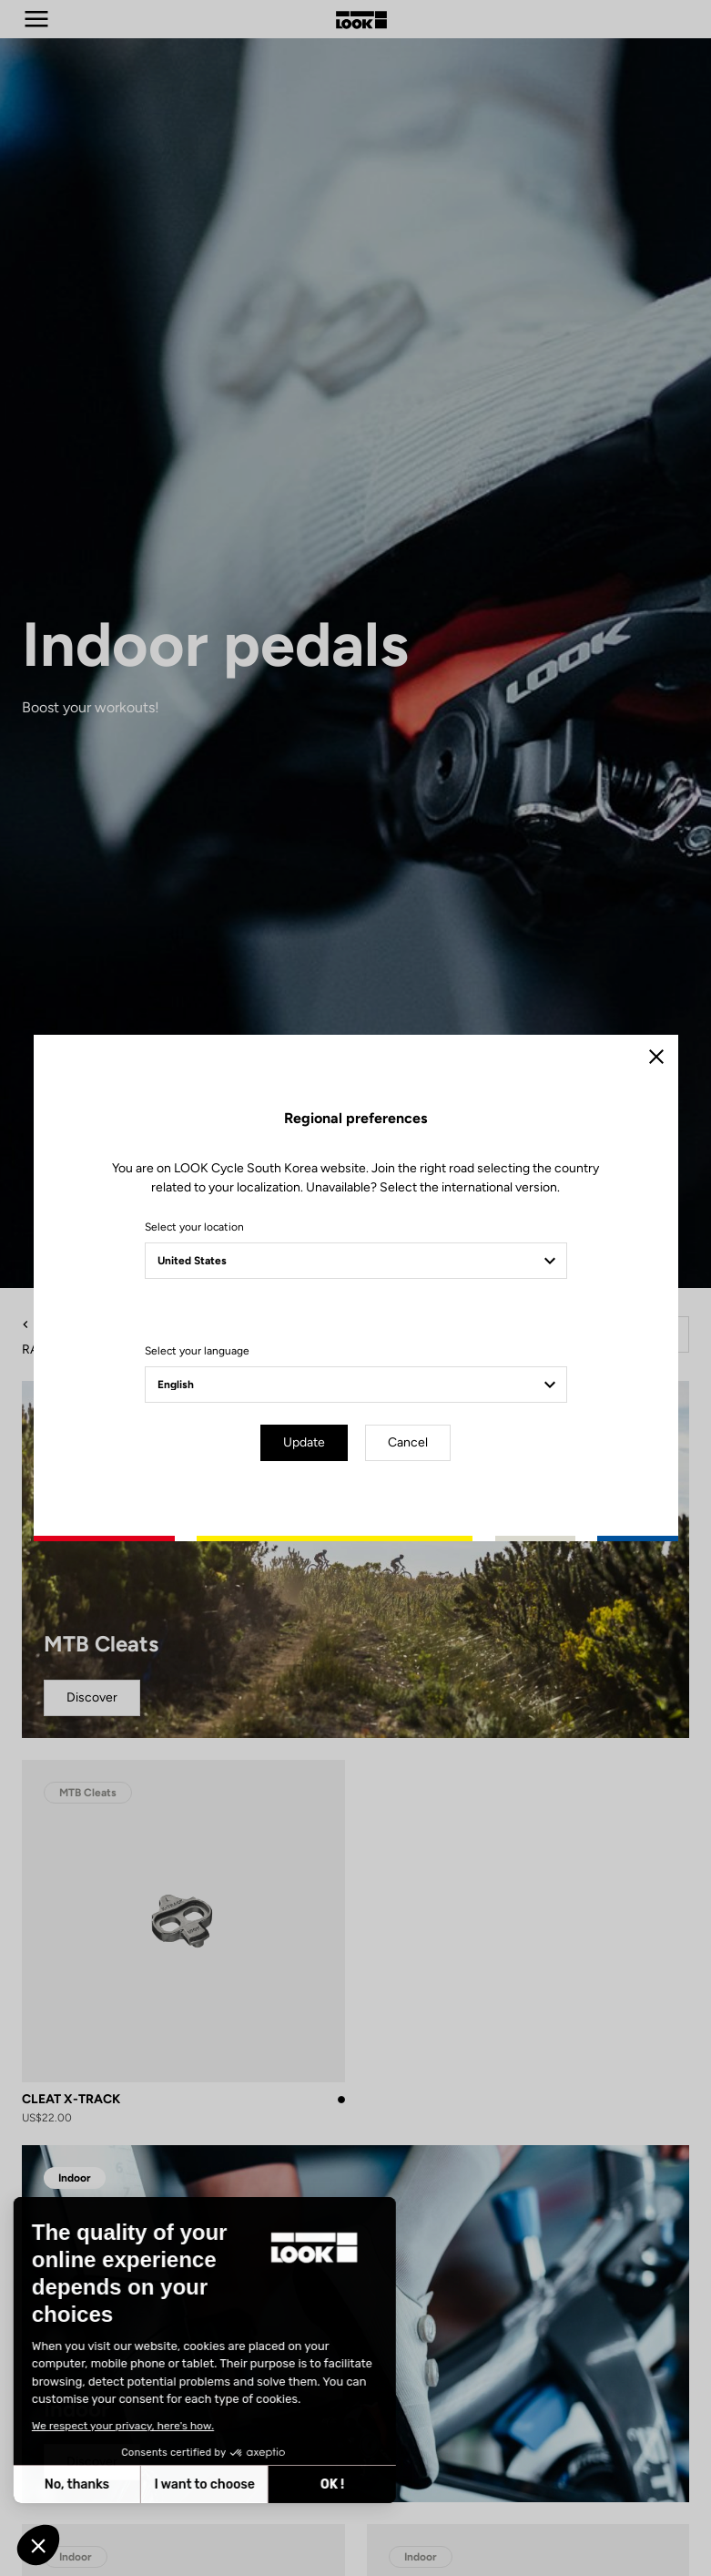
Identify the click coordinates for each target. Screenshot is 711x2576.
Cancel (408, 1442)
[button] (38, 2545)
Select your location (194, 1227)
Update (304, 1442)
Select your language (197, 1350)
